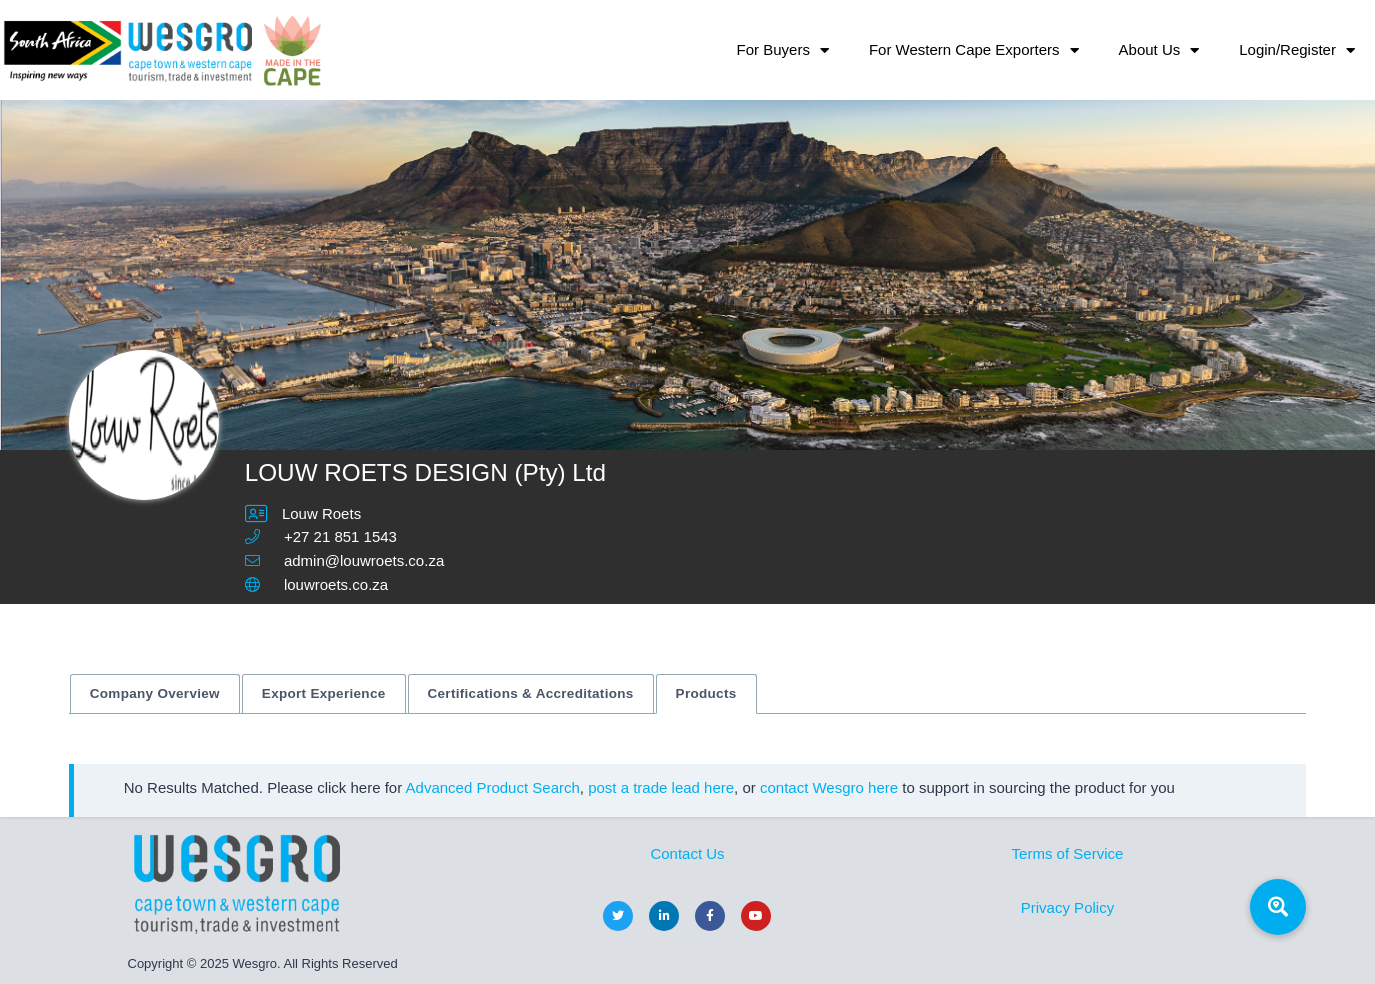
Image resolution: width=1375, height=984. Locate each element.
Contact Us (687, 853)
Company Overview (155, 693)
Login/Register (1297, 50)
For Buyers (783, 50)
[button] (1278, 907)
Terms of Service (1068, 853)
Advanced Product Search (493, 787)
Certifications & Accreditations (531, 693)
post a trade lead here (661, 787)
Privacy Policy (1067, 907)
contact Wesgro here (829, 787)
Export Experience (324, 693)
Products (706, 693)
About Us (1159, 50)
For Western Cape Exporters (974, 50)
